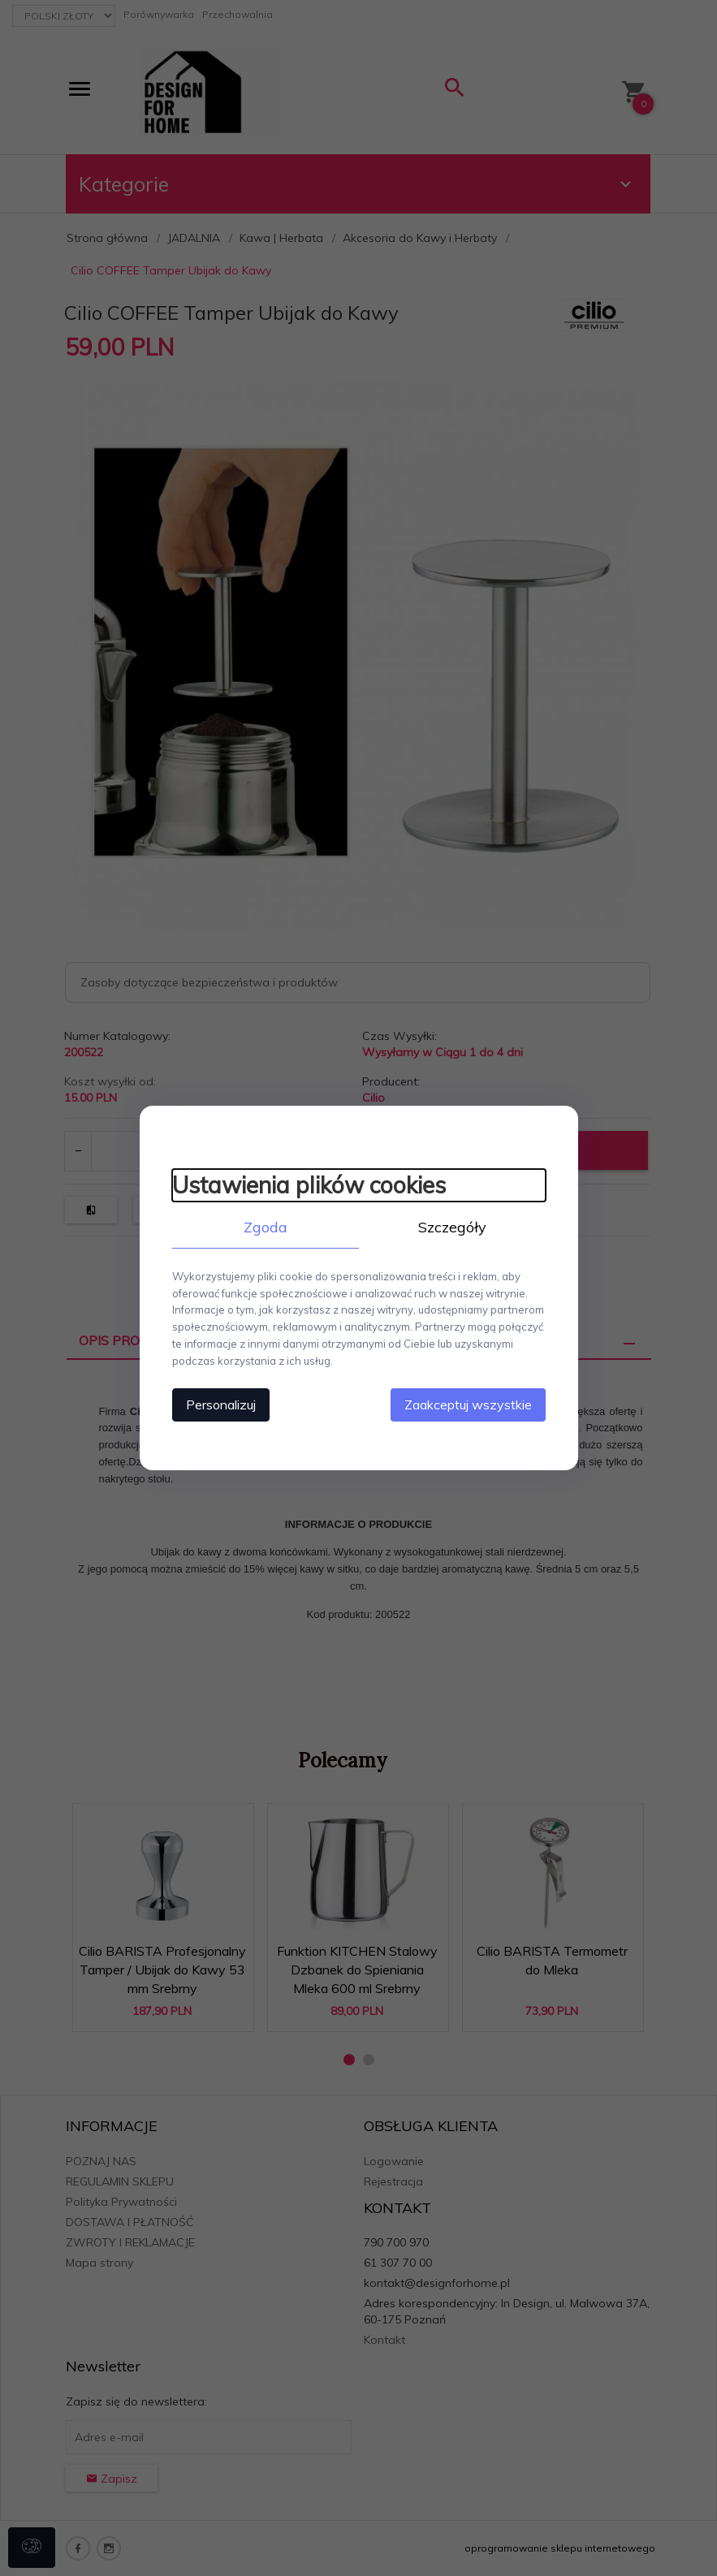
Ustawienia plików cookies (309, 1185)
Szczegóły (452, 1227)
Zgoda (265, 1227)
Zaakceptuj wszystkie (468, 1404)
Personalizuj (221, 1404)
